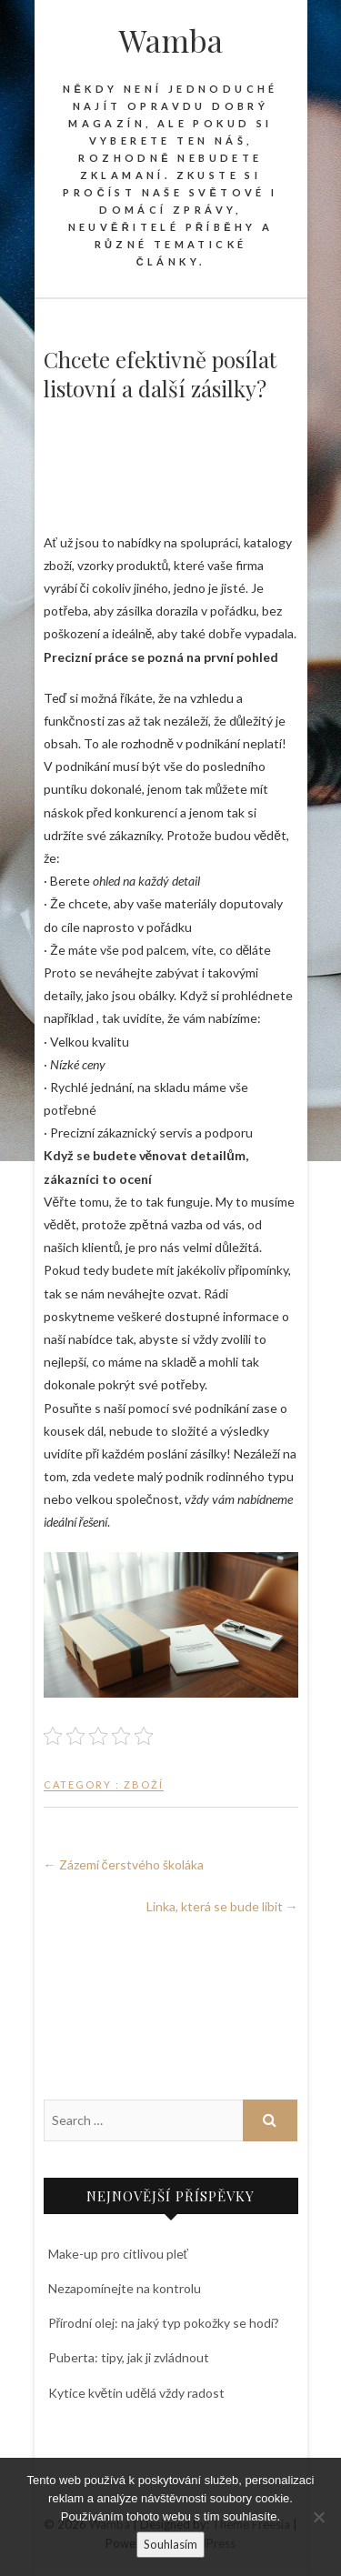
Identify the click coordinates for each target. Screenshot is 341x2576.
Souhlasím (170, 2544)
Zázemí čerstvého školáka (124, 1864)
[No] (318, 2517)
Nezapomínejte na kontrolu (124, 2288)
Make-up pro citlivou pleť (118, 2253)
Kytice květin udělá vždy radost (137, 2393)
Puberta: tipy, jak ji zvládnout (128, 2357)
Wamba (171, 40)
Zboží (144, 1784)
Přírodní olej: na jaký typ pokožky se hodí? (164, 2322)
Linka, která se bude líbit (222, 1906)
